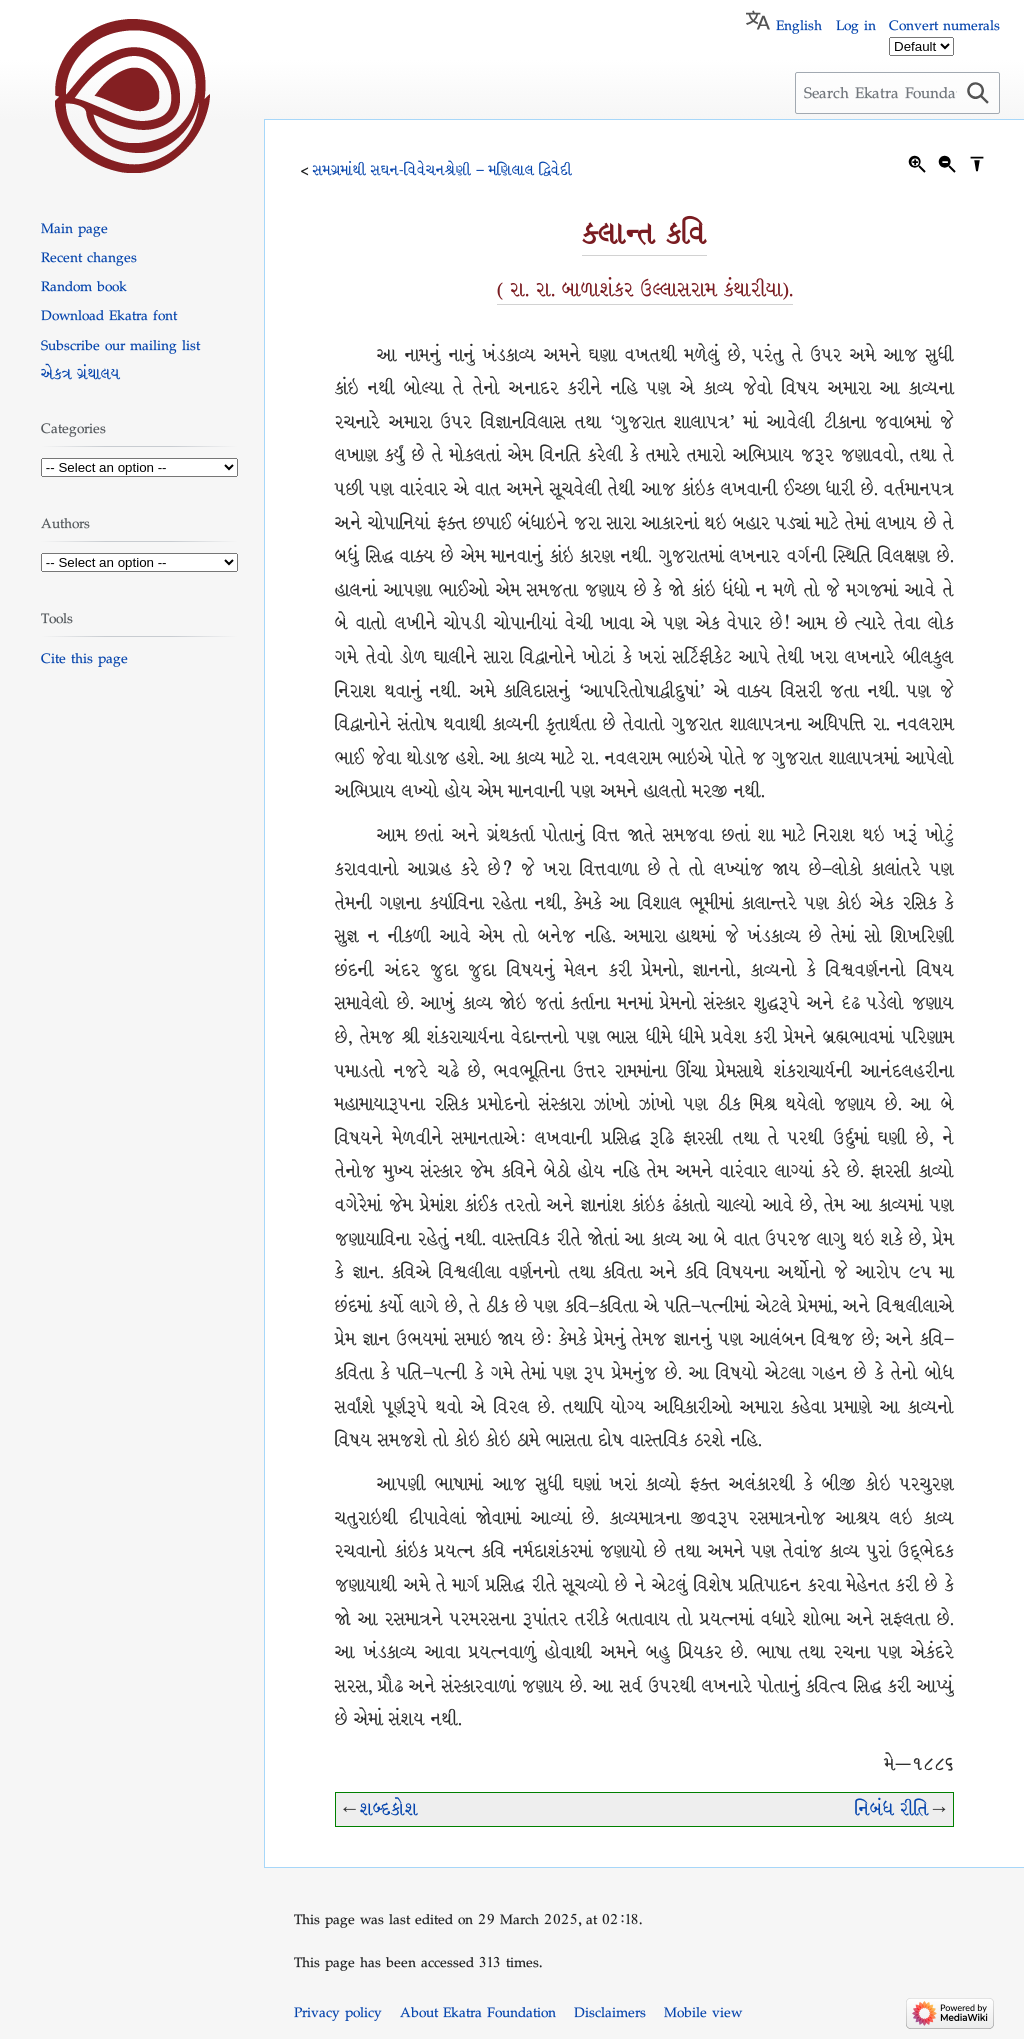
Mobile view (703, 2012)
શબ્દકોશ (389, 1809)
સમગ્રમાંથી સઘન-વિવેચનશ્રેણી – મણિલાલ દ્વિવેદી (442, 170)
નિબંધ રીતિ (892, 1809)
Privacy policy (338, 2012)
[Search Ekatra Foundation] (897, 93)
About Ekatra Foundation (478, 2012)
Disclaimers (610, 2012)
